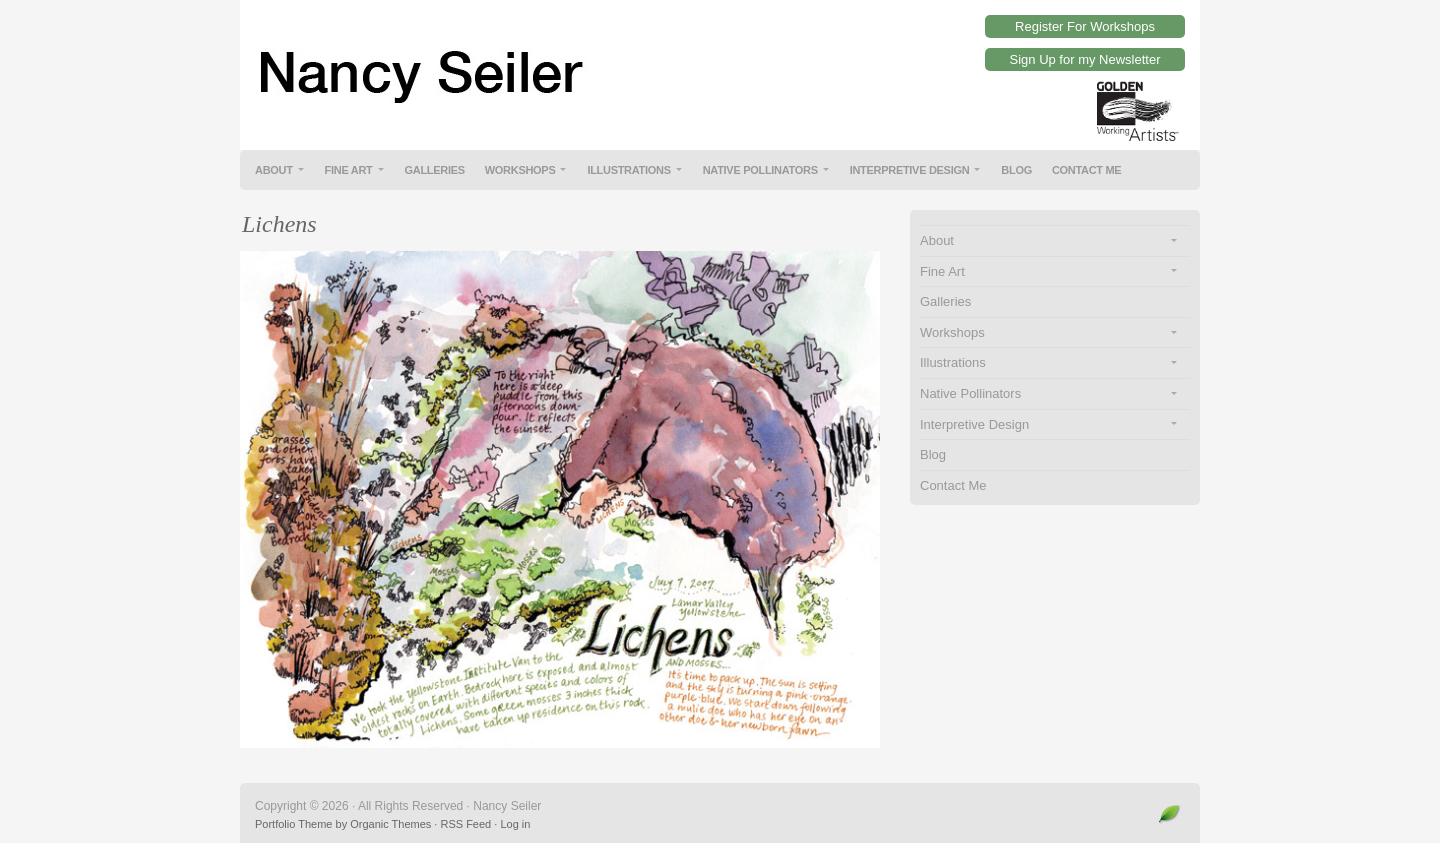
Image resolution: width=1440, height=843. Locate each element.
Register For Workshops (1085, 26)
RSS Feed (465, 824)
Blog (1016, 170)
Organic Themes (390, 824)
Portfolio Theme (293, 824)
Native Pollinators (760, 170)
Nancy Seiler (720, 60)
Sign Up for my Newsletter (1085, 59)
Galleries (435, 170)
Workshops (520, 170)
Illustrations (628, 170)
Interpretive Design (910, 170)
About (274, 170)
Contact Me (1087, 170)
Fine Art (349, 170)
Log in (515, 824)
